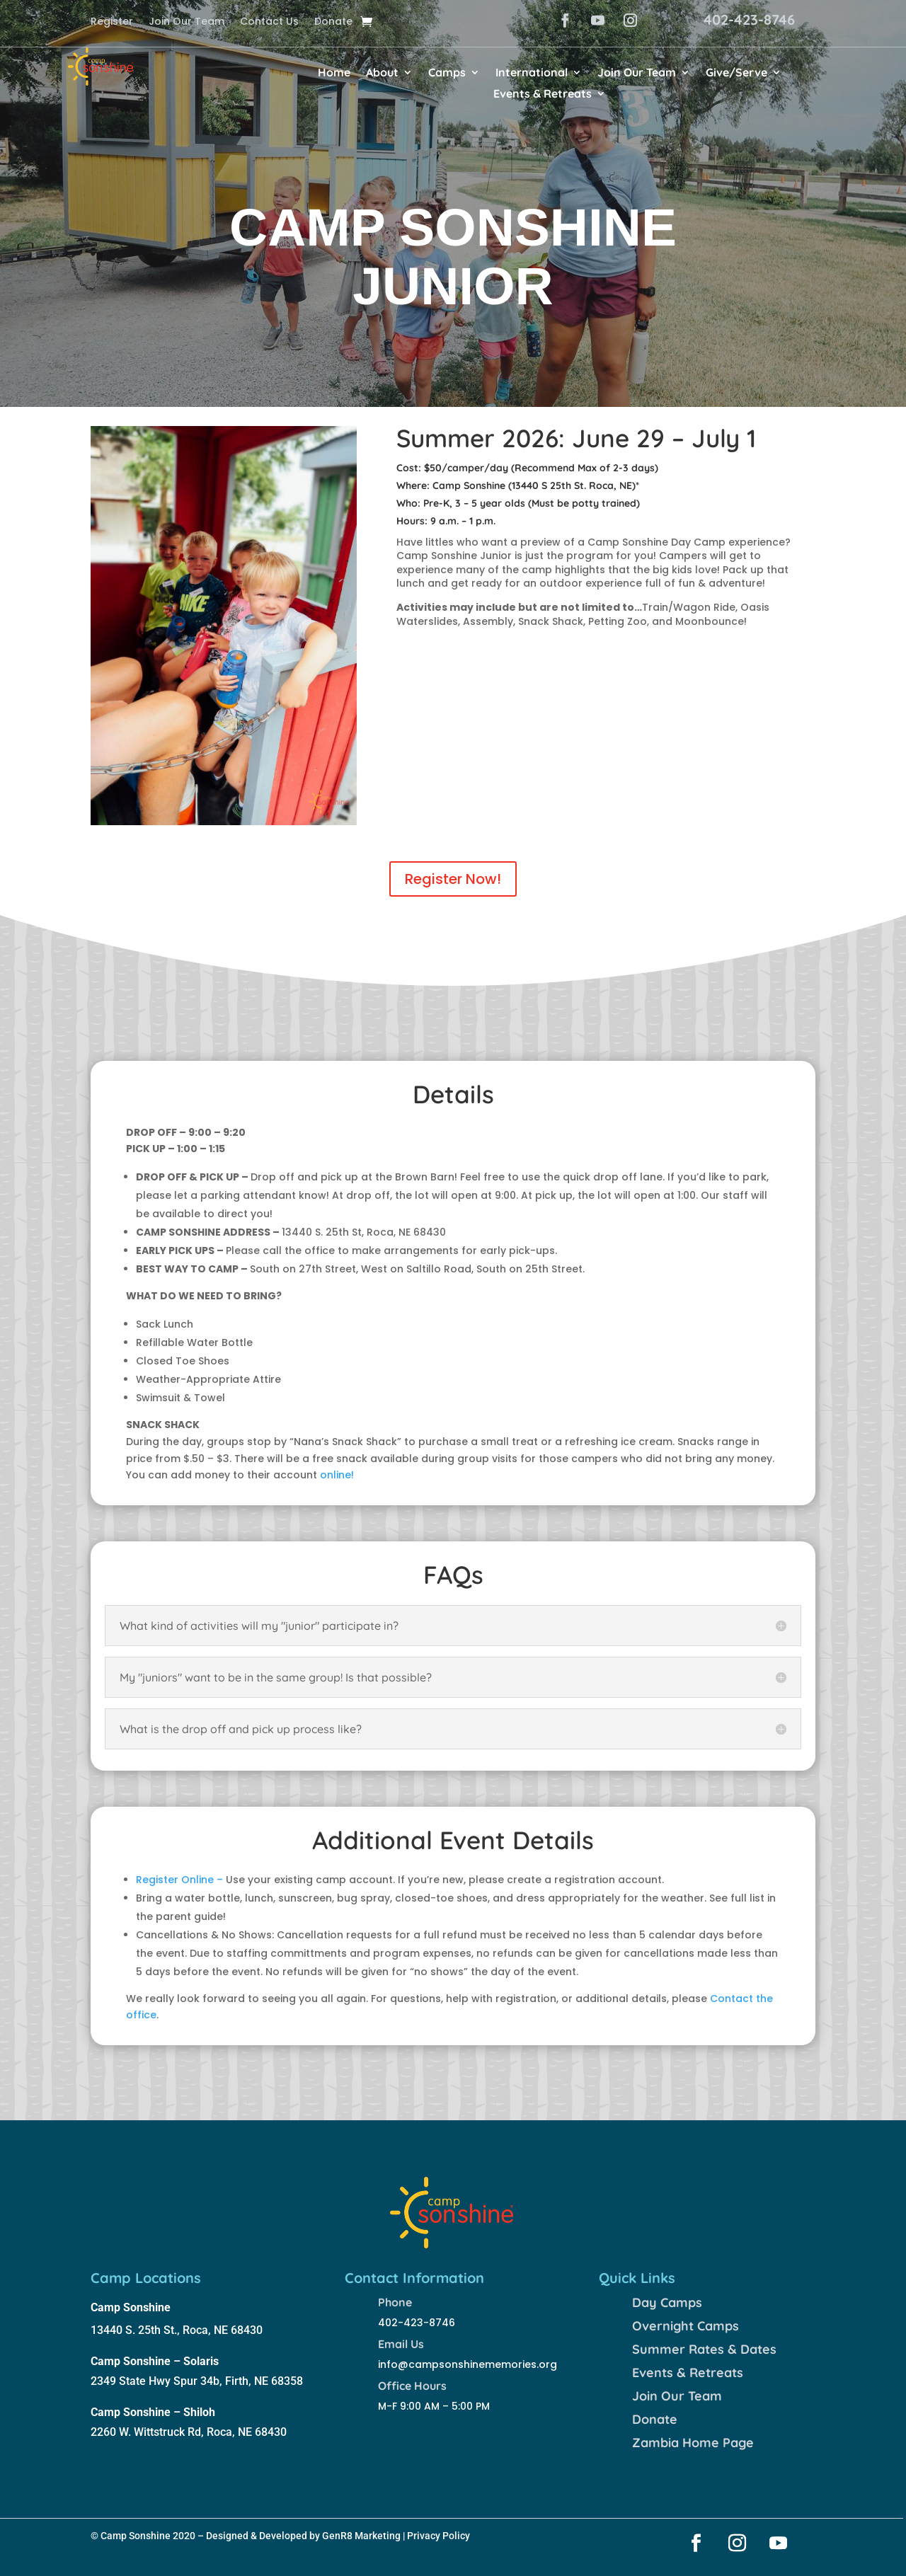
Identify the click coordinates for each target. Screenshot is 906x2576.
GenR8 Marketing (361, 2535)
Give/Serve (736, 73)
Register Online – (179, 1880)
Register (112, 22)
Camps (447, 73)
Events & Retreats (542, 94)
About (382, 73)
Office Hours (412, 2386)
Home (334, 73)
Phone (395, 2302)
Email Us (401, 2344)
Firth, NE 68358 (264, 2381)
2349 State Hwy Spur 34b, (158, 2381)
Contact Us (269, 22)
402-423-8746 (749, 19)
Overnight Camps (685, 2326)
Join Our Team (186, 22)
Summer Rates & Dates (704, 2349)
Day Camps (667, 2302)
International (531, 73)
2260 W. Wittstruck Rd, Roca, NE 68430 (189, 2432)
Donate (333, 22)
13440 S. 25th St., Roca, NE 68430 (177, 2330)
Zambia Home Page (693, 2442)
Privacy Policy (438, 2535)
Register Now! (453, 879)
